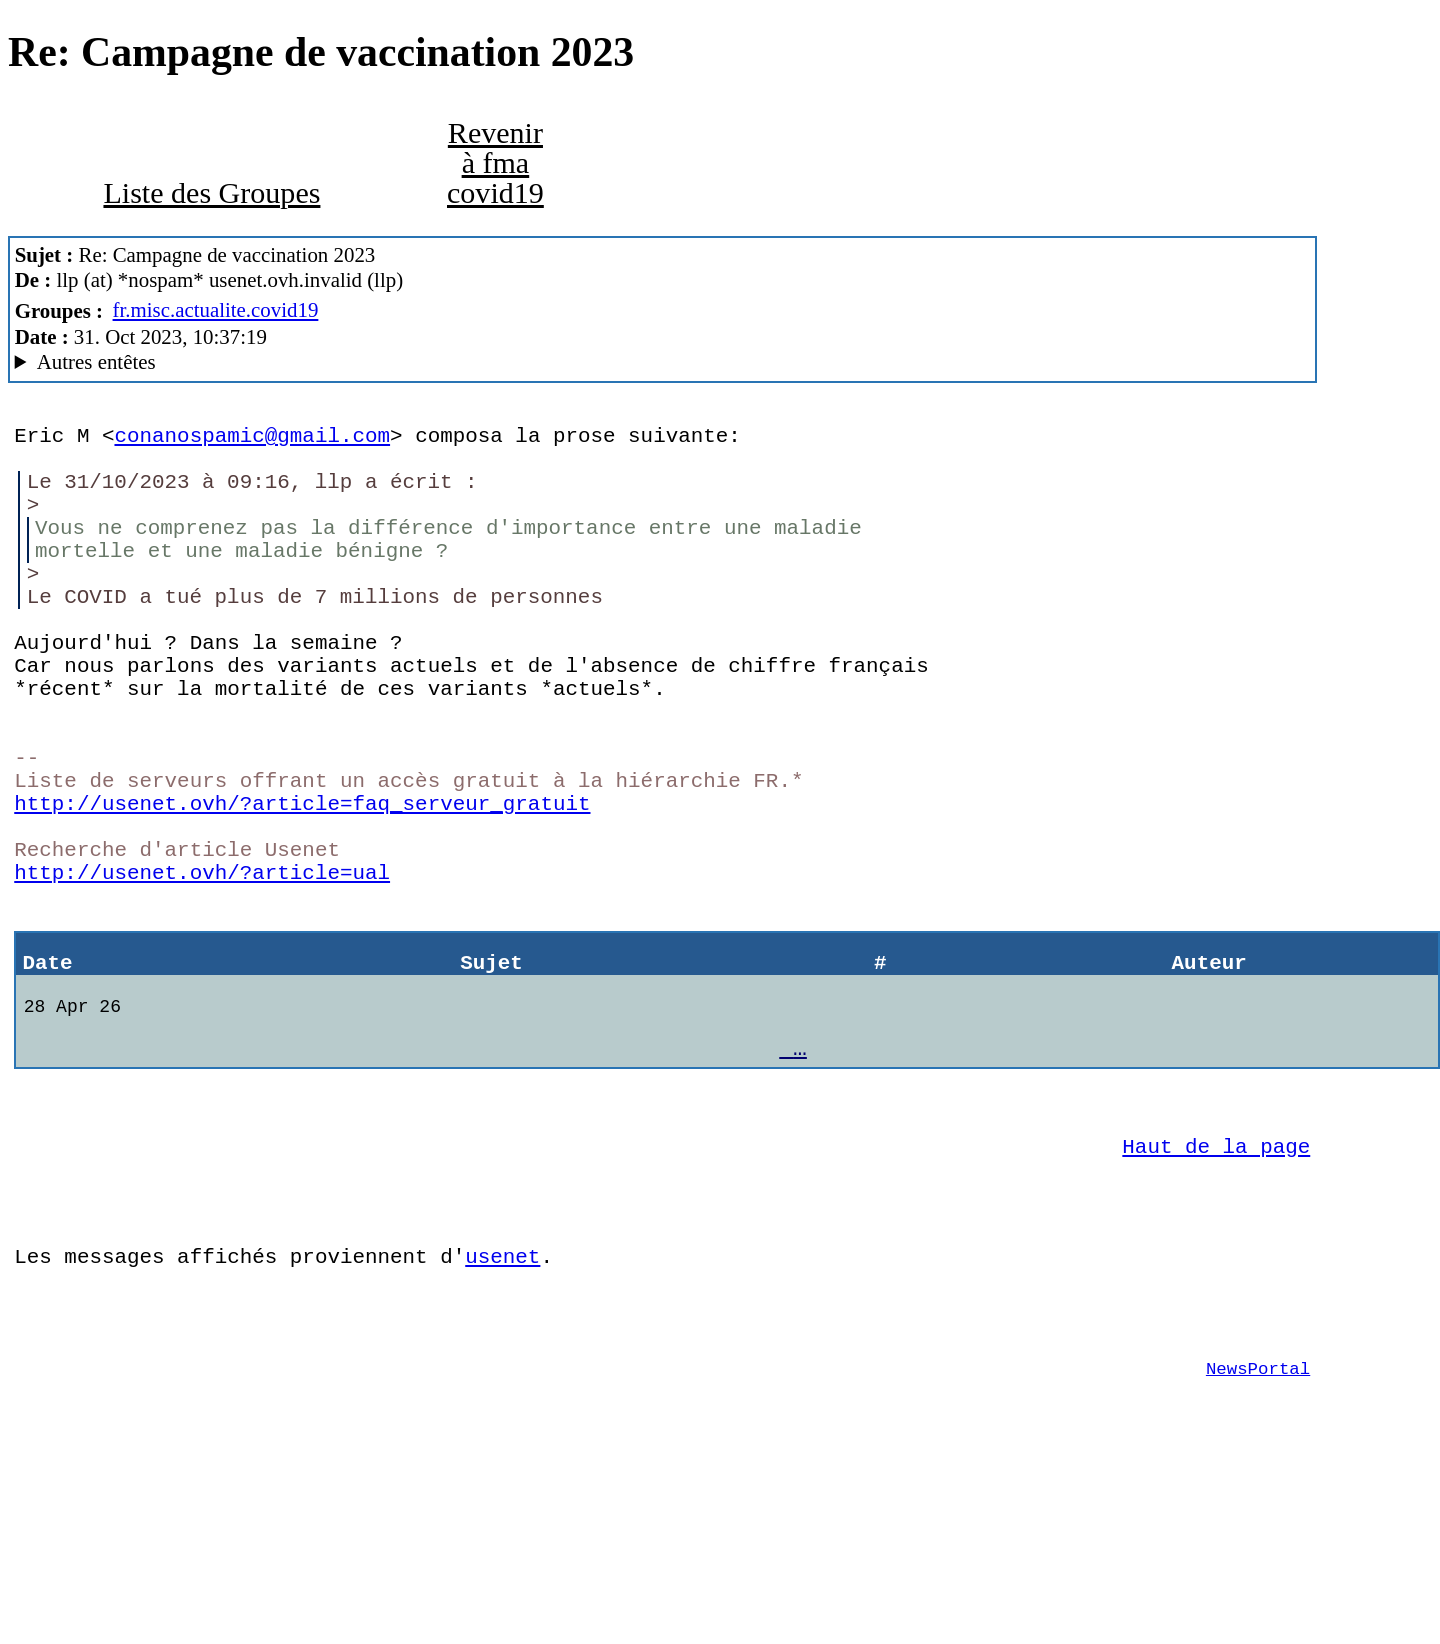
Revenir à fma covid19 (495, 163)
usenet (502, 1405)
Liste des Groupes (211, 193)
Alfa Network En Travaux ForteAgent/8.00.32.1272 (663, 362)
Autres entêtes (96, 362)
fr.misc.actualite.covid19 (216, 310)
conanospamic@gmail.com (252, 439)
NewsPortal (1258, 1532)
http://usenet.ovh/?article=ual (202, 971)
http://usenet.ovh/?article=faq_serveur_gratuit (302, 887)
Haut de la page (1216, 1280)
